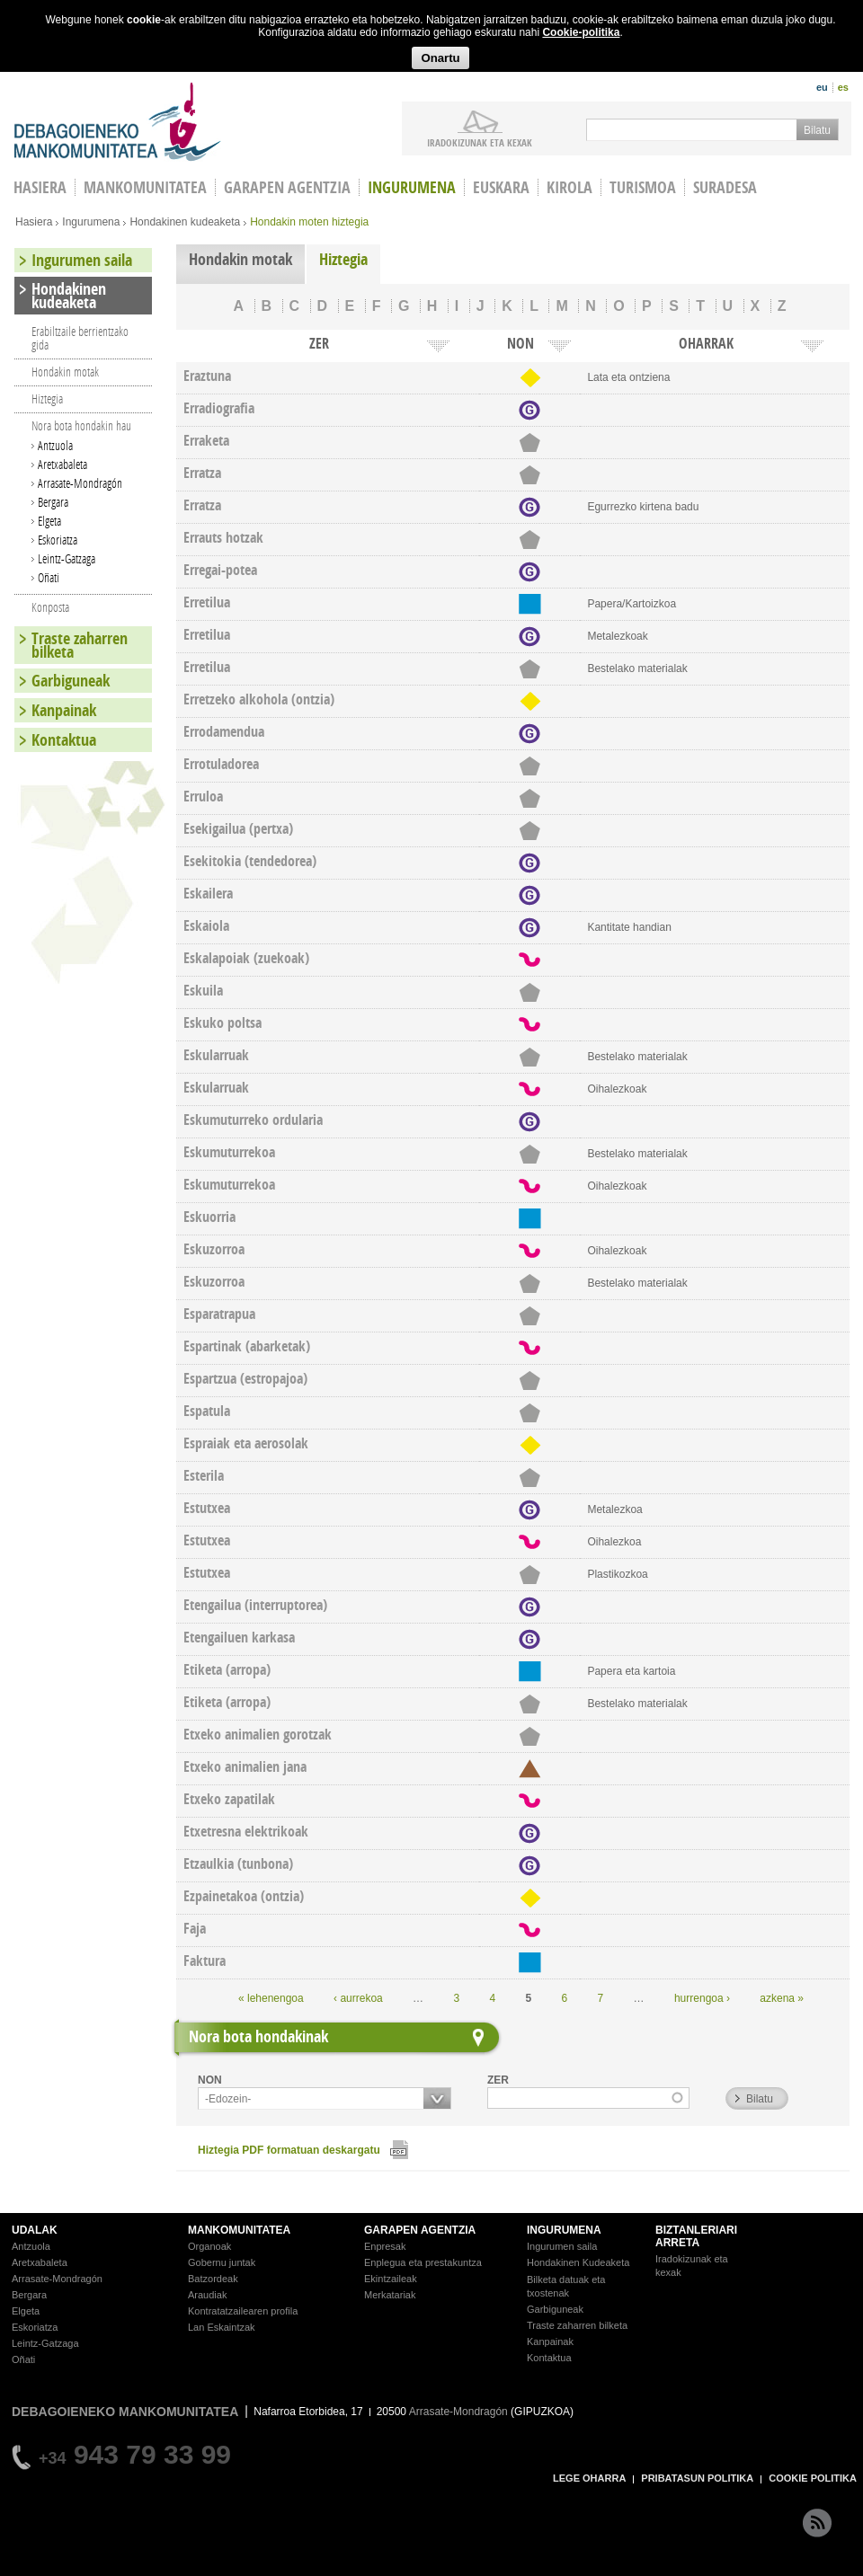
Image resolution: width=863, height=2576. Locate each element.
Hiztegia (343, 259)
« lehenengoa (271, 1998)
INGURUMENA (564, 2230)
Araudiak (207, 2294)
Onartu (440, 58)
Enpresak (384, 2246)
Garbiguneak (70, 680)
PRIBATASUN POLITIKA (697, 2478)
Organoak (209, 2246)
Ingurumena (412, 187)
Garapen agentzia (287, 187)
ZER (498, 2080)
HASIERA (40, 187)
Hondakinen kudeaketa (184, 222)
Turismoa (642, 187)
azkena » (782, 1998)
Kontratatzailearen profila (243, 2311)
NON (210, 2080)
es (843, 87)
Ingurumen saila (81, 260)
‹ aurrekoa (358, 1998)
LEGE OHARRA (589, 2478)
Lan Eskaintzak (221, 2327)
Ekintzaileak (390, 2278)
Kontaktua (63, 740)
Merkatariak (389, 2294)
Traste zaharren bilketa (79, 645)
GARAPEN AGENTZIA (420, 2230)
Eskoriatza (57, 539)
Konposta (50, 606)
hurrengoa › (702, 1998)
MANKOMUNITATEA (239, 2230)
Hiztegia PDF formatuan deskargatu (289, 2150)
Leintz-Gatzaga (66, 558)
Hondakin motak (240, 259)
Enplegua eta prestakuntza (423, 2262)
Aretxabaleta (62, 464)
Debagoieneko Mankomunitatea (117, 122)
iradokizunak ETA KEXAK (479, 142)
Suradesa (725, 187)
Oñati (48, 577)
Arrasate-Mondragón (80, 482)
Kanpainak (63, 710)
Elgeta (49, 520)
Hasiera (33, 222)
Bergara (53, 501)
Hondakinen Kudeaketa (578, 2262)
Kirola (569, 187)
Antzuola (55, 445)
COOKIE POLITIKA (813, 2478)
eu (822, 87)
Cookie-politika (580, 32)
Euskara (501, 187)
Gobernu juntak (221, 2262)
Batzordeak (213, 2278)
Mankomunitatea (145, 187)
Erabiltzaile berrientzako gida (80, 338)
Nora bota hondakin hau (81, 425)
